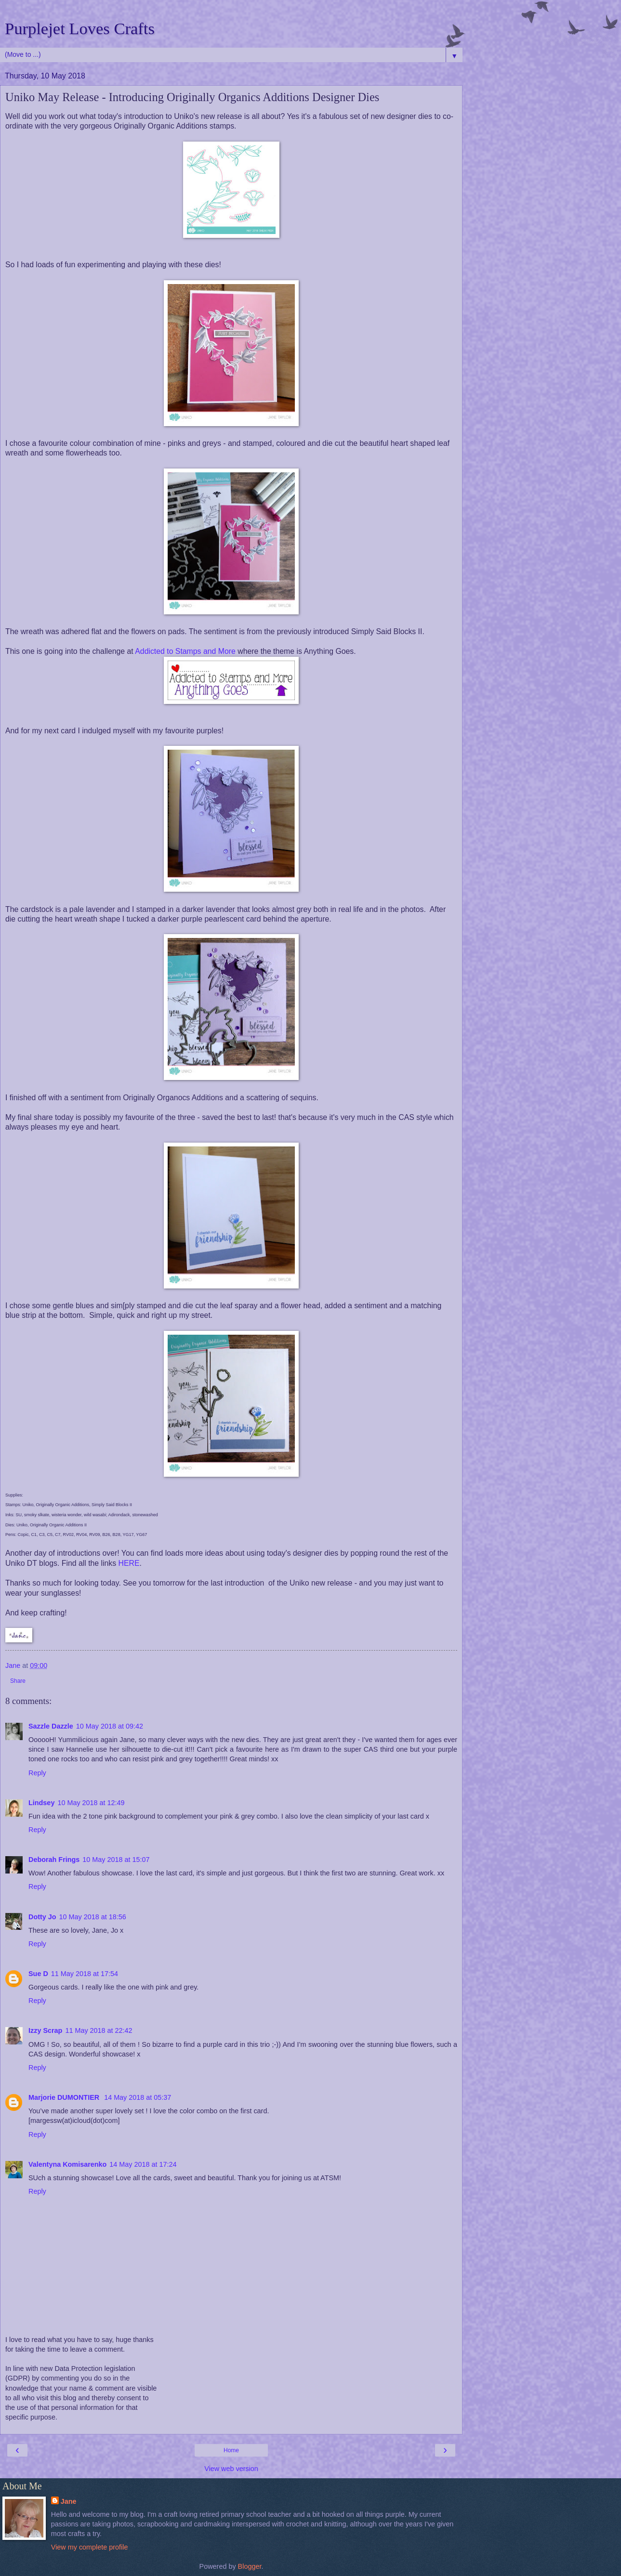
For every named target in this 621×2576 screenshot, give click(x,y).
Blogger (250, 2566)
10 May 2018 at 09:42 (109, 1726)
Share (18, 1681)
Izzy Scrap (45, 2030)
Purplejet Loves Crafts (80, 28)
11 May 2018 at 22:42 (98, 2030)
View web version (231, 2468)
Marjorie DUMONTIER (64, 2097)
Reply (37, 1773)
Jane (69, 2501)
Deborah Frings (53, 1859)
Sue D (38, 1974)
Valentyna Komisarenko (67, 2164)
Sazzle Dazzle (50, 1726)
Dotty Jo (42, 1917)
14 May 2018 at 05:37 (137, 2097)
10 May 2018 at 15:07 (115, 1859)
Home (231, 2450)
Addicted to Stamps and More (185, 651)
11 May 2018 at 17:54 (84, 1974)
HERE (129, 1563)
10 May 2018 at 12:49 (90, 1803)
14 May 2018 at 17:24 (142, 2164)
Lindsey (41, 1803)
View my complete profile (89, 2547)
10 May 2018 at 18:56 (92, 1917)
